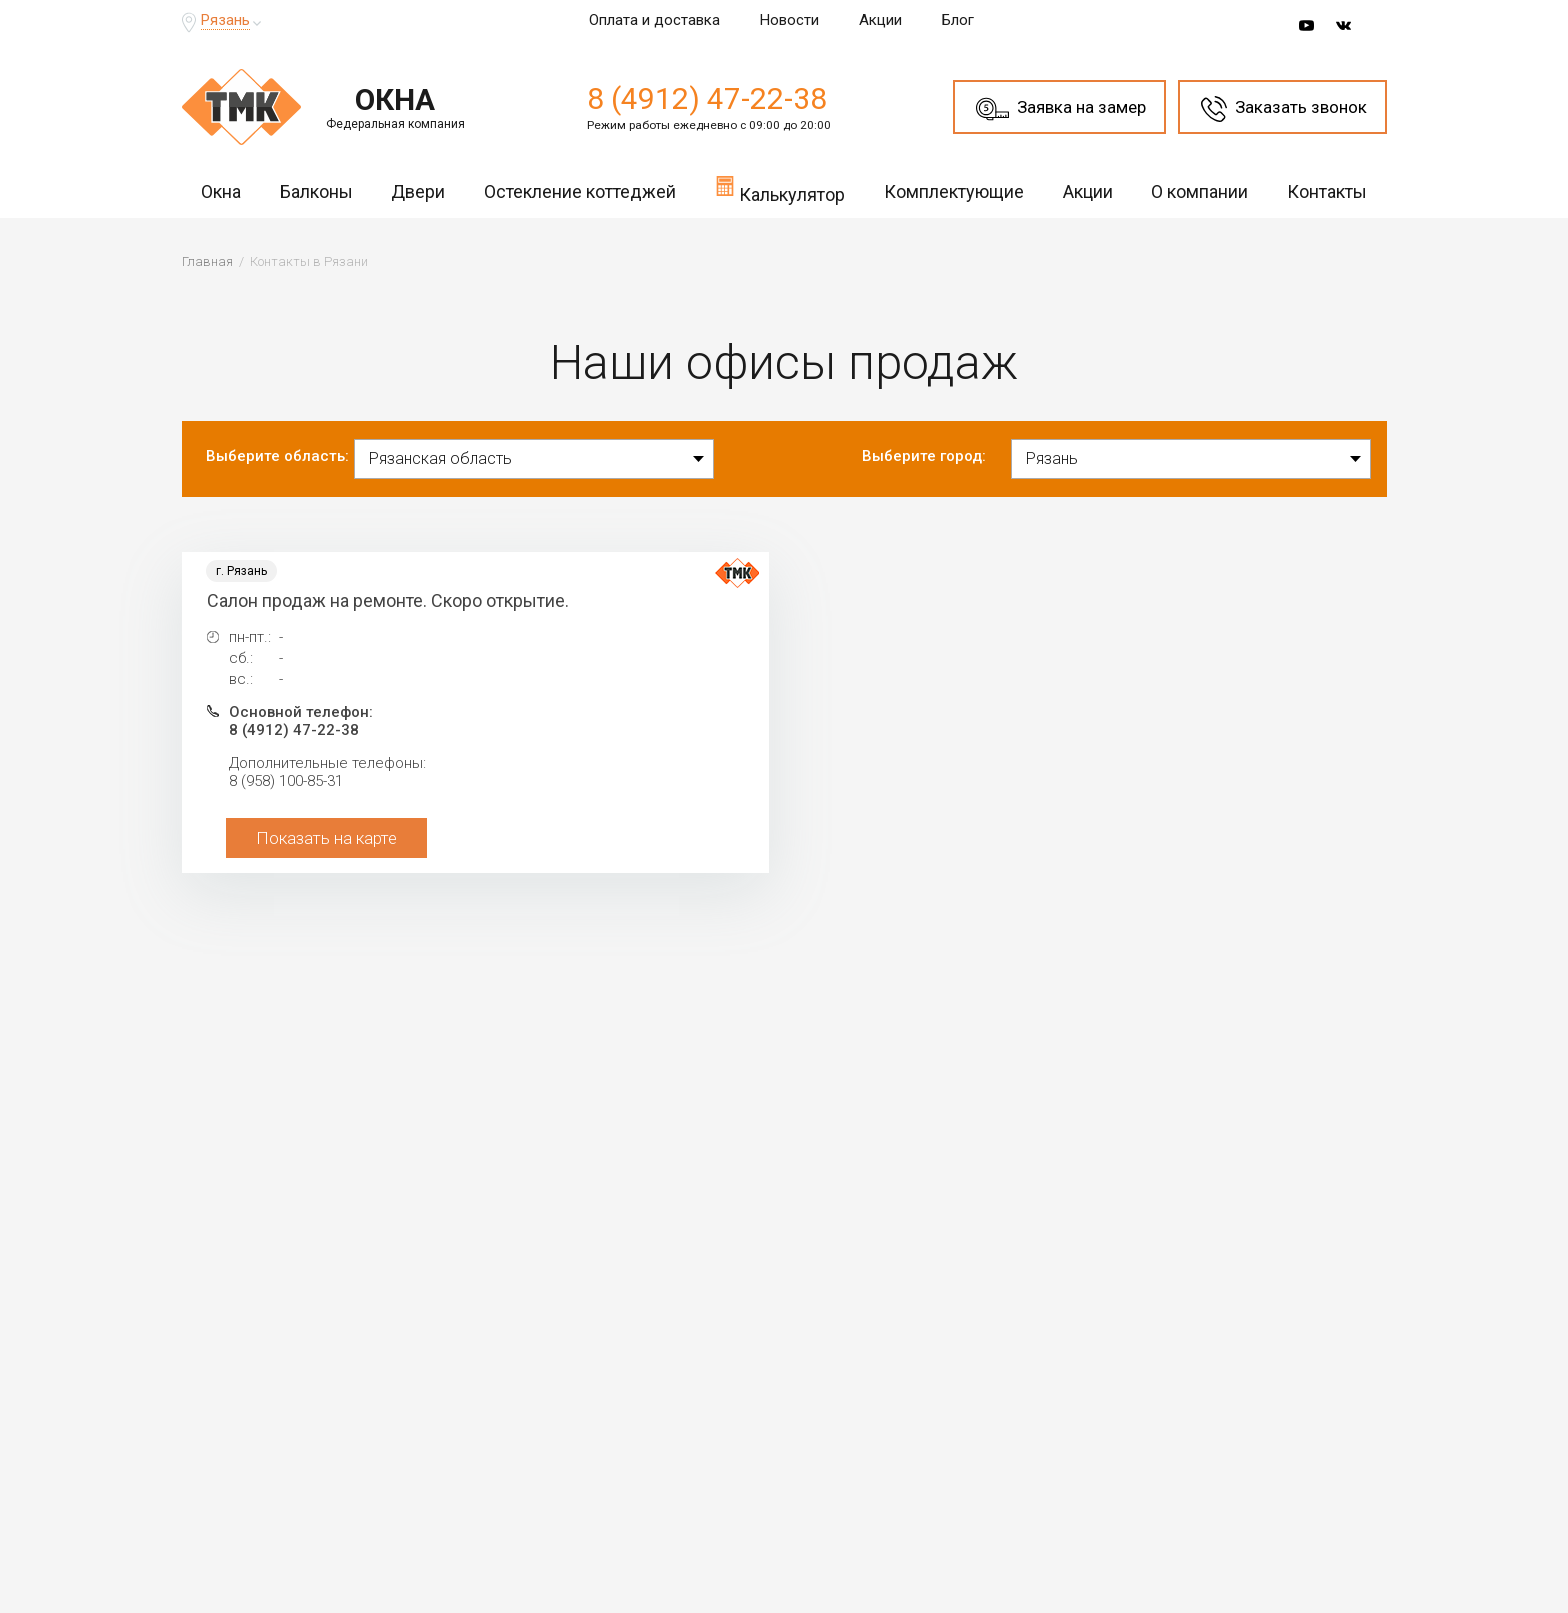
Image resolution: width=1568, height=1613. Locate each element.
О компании (1199, 191)
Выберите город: (924, 456)
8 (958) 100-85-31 (286, 781)
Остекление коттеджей (580, 191)
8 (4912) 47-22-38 (707, 98)
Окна (221, 191)
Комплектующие (954, 191)
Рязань (225, 20)
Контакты (1327, 191)
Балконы (316, 191)
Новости (789, 20)
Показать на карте (326, 838)
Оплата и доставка (654, 20)
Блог (958, 20)
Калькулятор (780, 189)
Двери (418, 191)
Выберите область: (277, 456)
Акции (880, 20)
